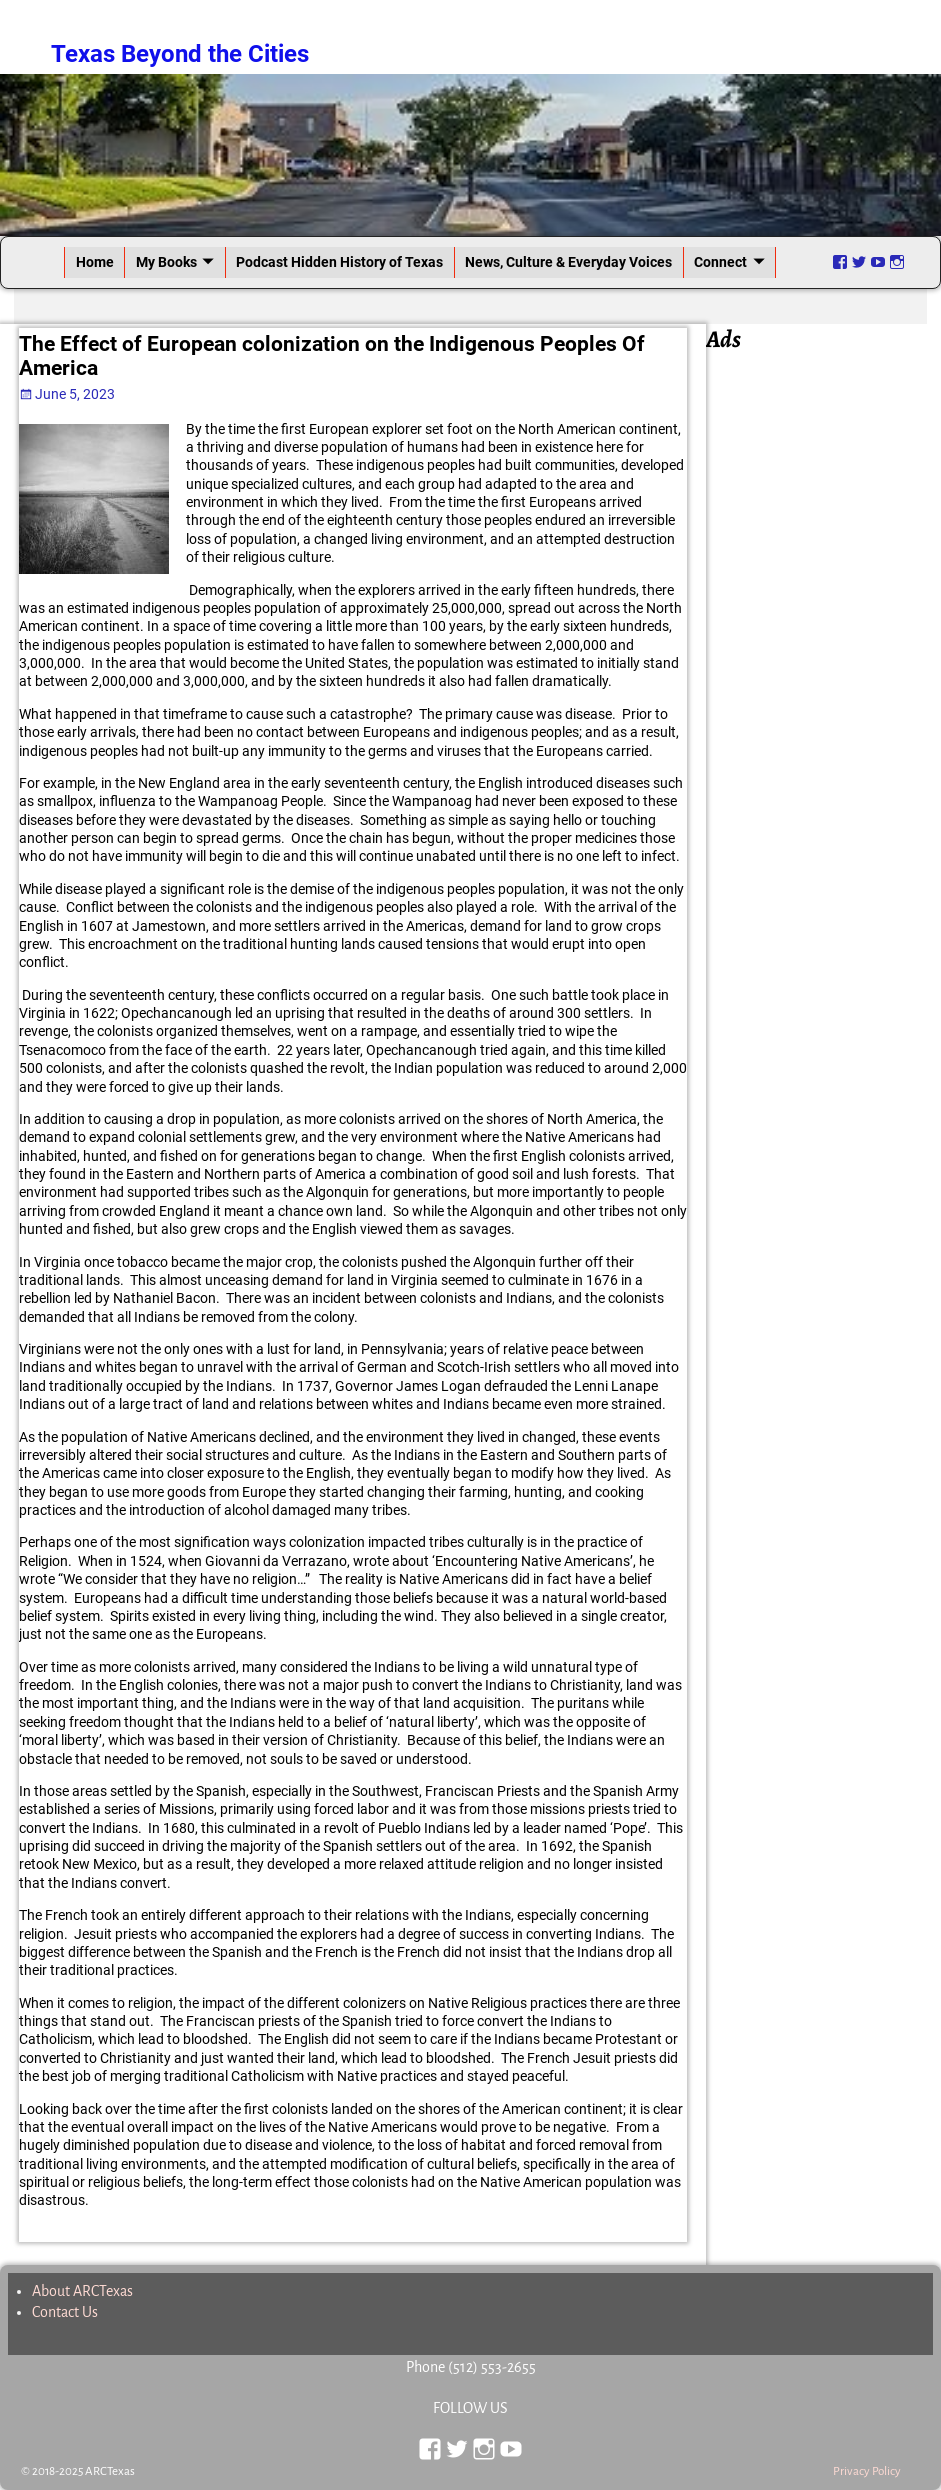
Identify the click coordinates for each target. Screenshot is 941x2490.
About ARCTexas (82, 2291)
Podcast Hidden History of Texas (339, 262)
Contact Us (65, 2312)
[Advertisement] (823, 657)
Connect (720, 262)
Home (95, 262)
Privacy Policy (867, 2471)
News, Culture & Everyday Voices (568, 262)
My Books (166, 262)
